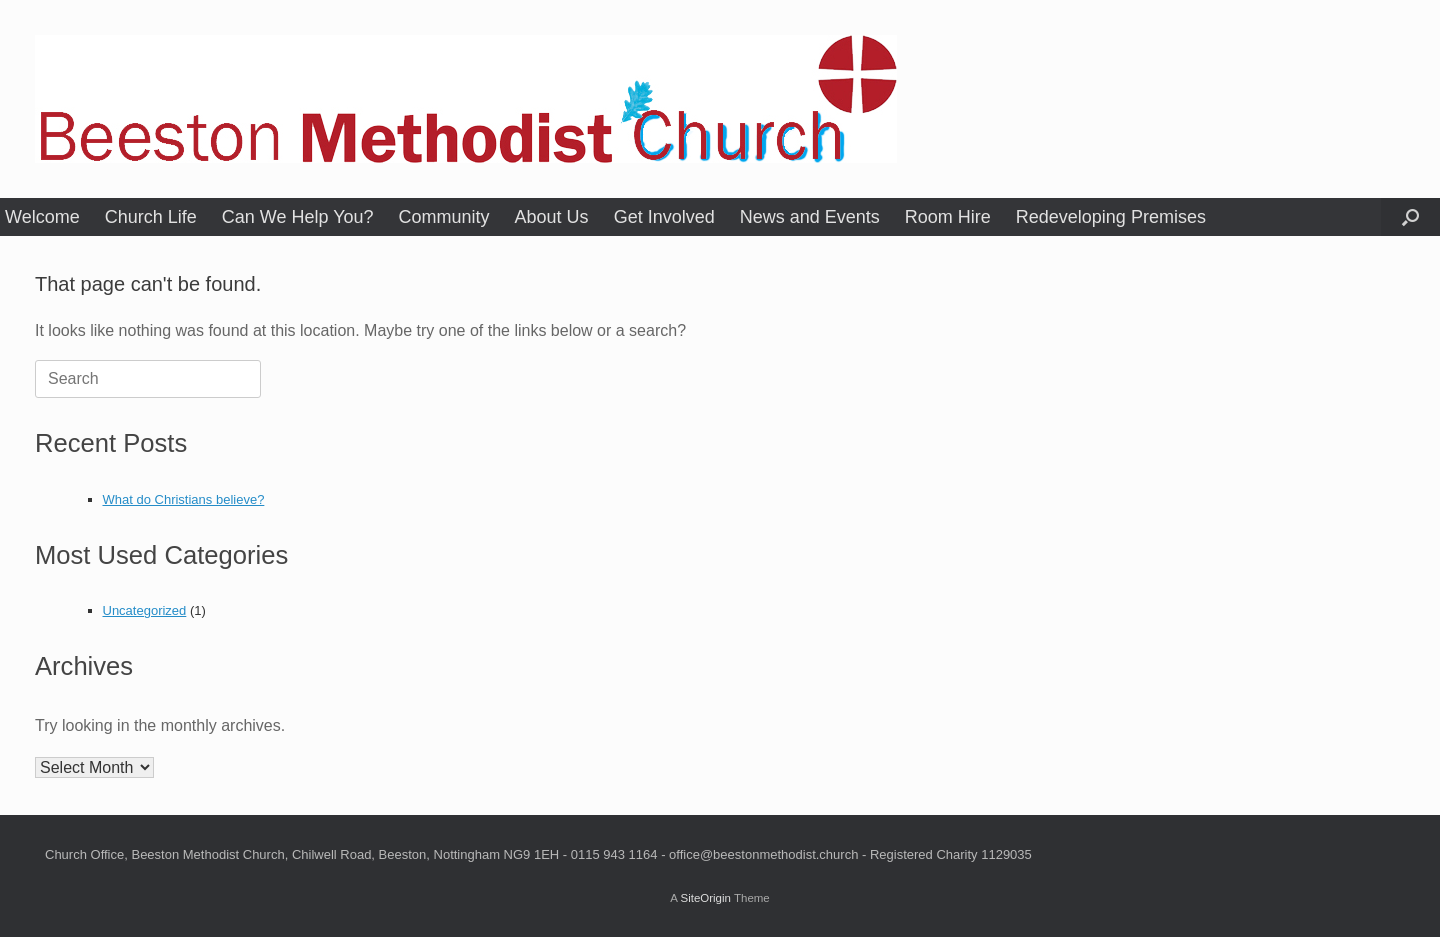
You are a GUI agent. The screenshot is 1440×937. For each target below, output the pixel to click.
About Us (552, 217)
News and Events (810, 217)
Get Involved (664, 217)
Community (444, 217)
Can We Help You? (298, 217)
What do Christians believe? (184, 499)
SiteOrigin (705, 898)
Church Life (151, 217)
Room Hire (948, 217)
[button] (1410, 217)
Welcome (42, 217)
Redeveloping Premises (1111, 217)
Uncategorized (145, 610)
